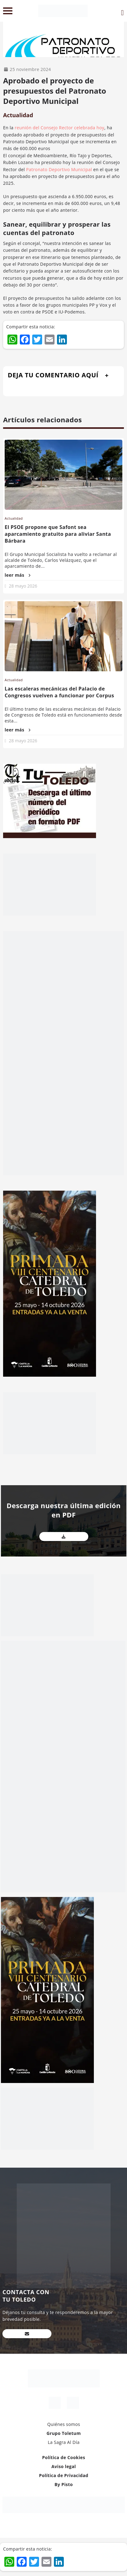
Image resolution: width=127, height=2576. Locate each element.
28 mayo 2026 (23, 586)
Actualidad (18, 115)
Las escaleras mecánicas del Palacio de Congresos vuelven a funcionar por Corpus (59, 692)
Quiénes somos (63, 2424)
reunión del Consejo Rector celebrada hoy (59, 128)
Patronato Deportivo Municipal (59, 169)
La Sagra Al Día (64, 2442)
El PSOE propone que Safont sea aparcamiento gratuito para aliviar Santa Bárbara (58, 534)
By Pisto (64, 2484)
